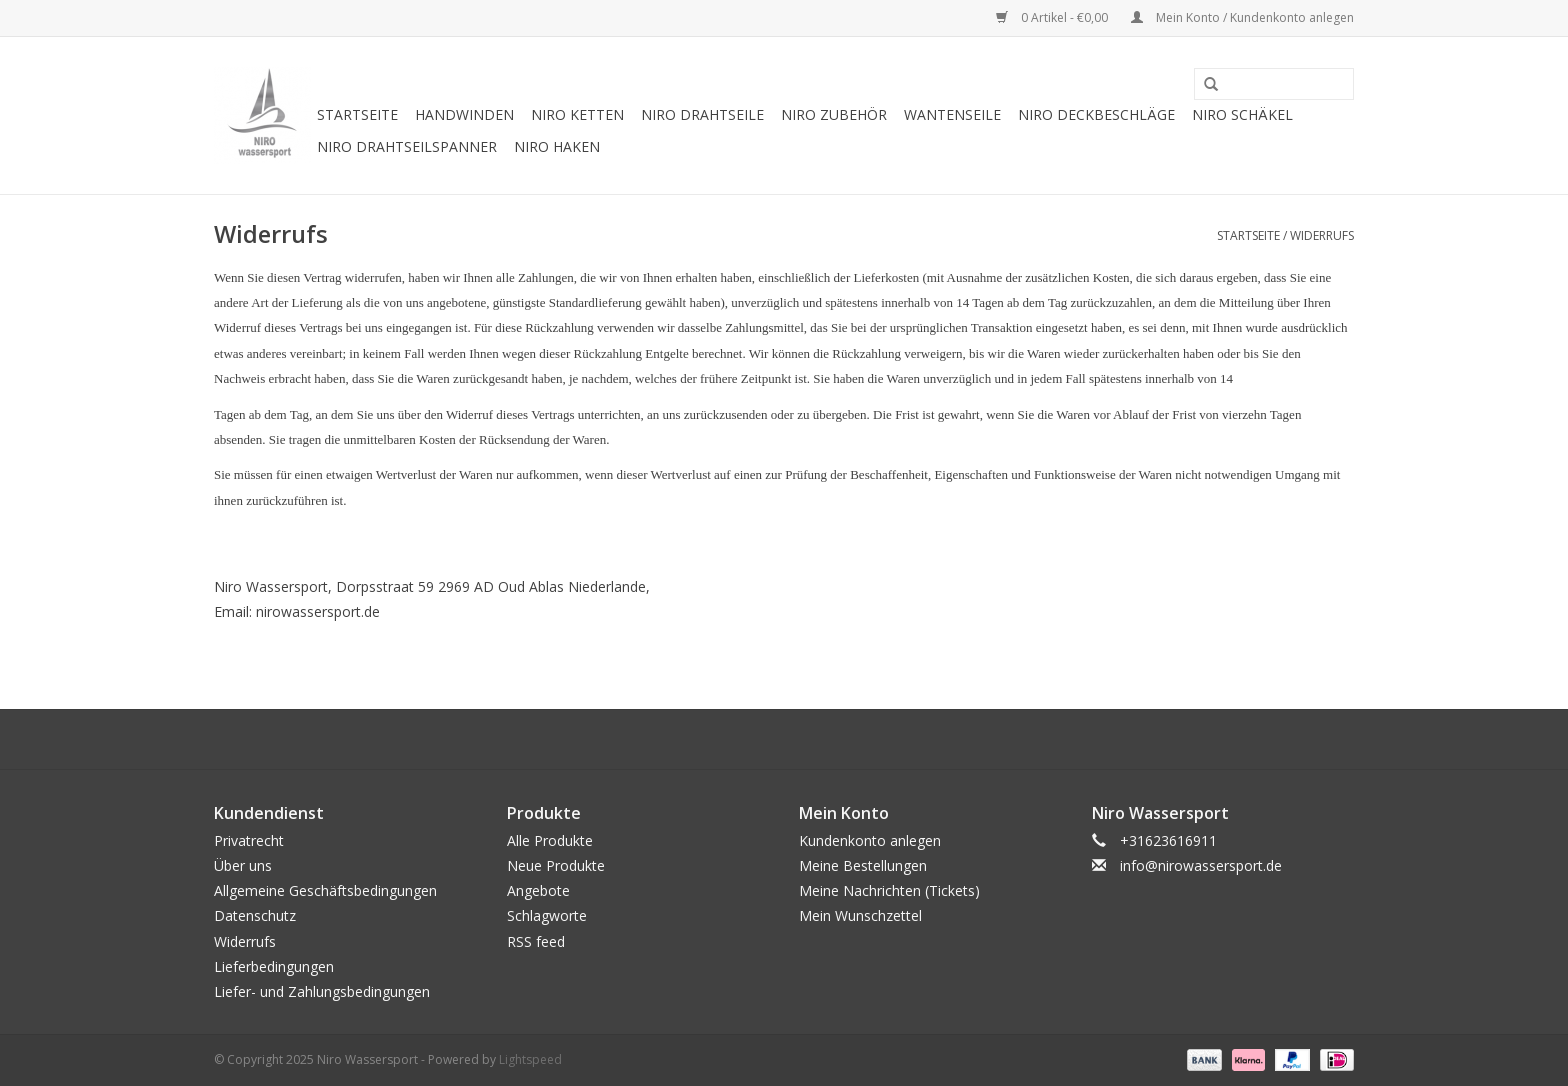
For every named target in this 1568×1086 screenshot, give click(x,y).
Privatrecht (249, 840)
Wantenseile (952, 114)
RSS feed (536, 941)
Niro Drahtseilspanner (407, 146)
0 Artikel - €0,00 (1053, 17)
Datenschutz (255, 915)
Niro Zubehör (834, 114)
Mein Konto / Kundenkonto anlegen (1242, 17)
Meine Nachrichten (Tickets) (889, 890)
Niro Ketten (577, 114)
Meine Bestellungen (863, 865)
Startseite (357, 114)
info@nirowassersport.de (1201, 865)
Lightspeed (530, 1059)
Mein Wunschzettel (860, 915)
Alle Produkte (550, 840)
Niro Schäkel (1242, 114)
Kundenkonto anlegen (870, 840)
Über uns (243, 865)
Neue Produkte (556, 865)
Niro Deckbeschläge (1096, 114)
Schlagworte (547, 915)
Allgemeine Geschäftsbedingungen (325, 890)
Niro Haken (557, 146)
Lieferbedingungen (274, 966)
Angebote (538, 890)
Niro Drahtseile (702, 114)
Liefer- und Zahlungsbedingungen (322, 991)
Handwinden (464, 114)
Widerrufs (1322, 235)
